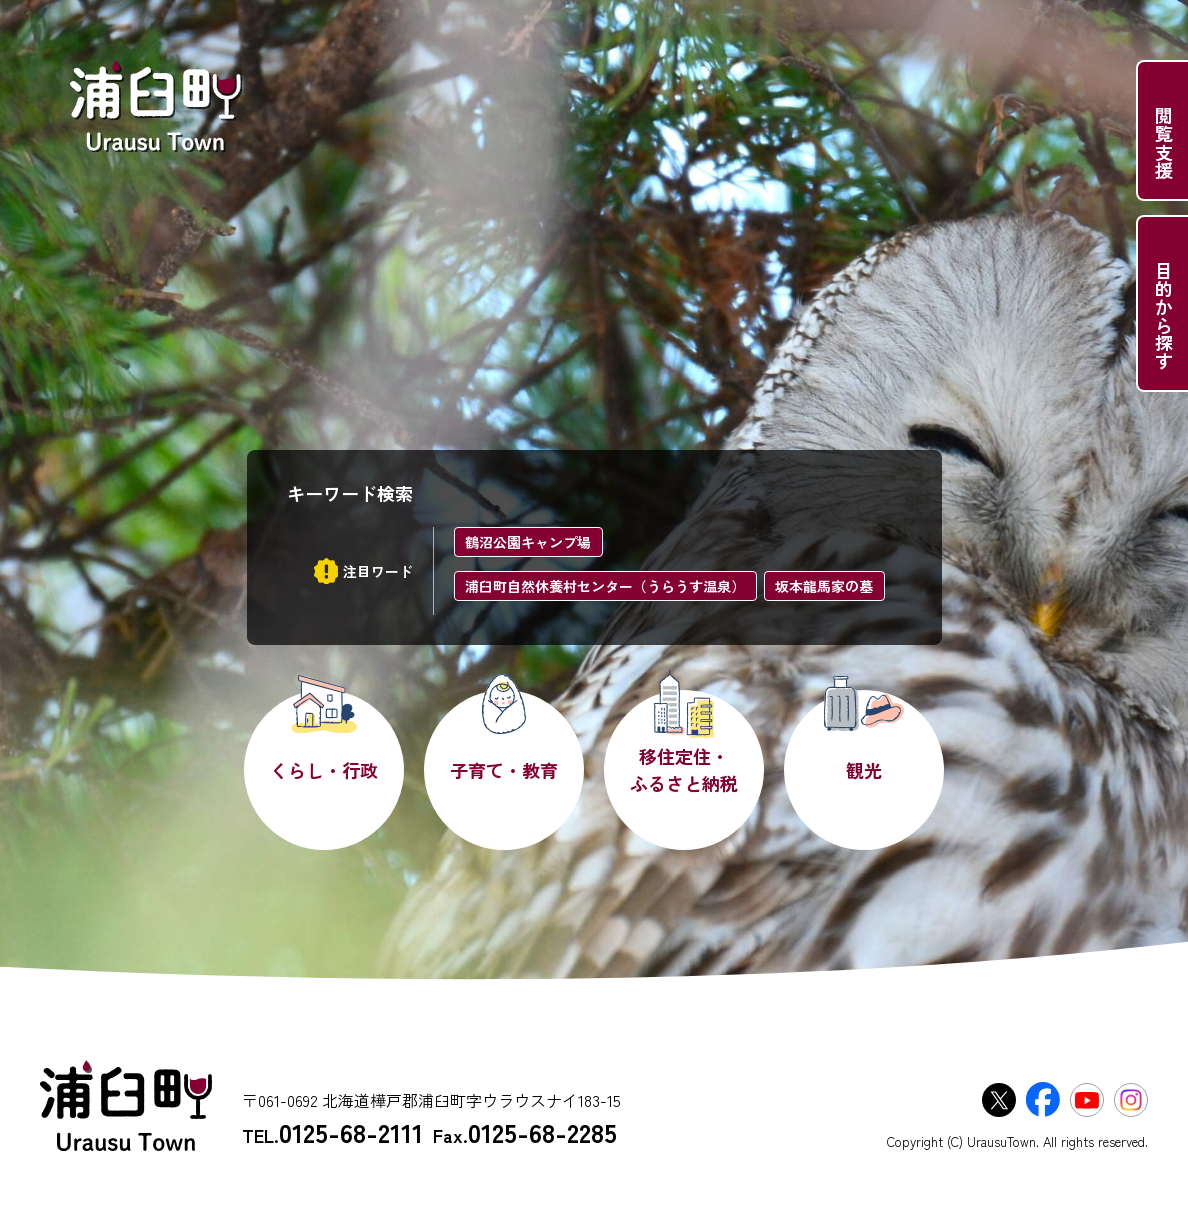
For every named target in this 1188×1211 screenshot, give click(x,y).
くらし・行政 (324, 770)
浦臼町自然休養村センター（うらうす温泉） (605, 586)
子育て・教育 (504, 770)
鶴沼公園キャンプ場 (528, 542)
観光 (864, 770)
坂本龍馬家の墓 (824, 586)
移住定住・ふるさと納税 (684, 769)
